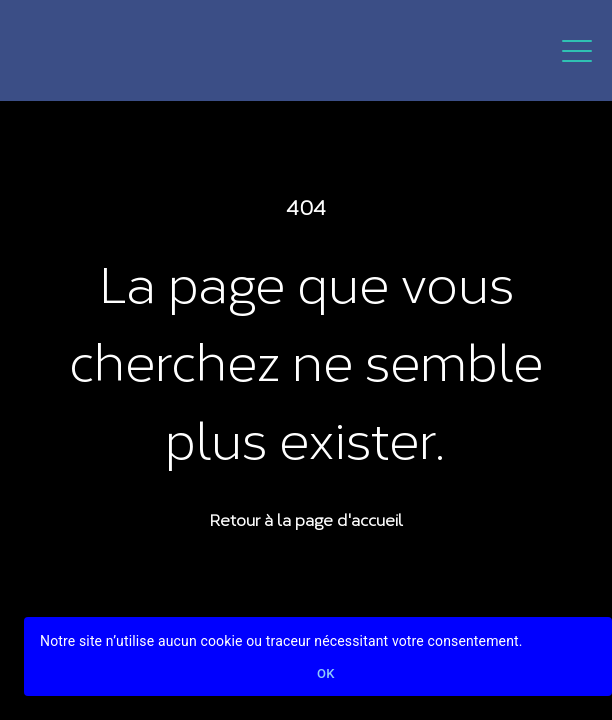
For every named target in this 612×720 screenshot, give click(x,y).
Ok (326, 674)
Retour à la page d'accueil (306, 518)
